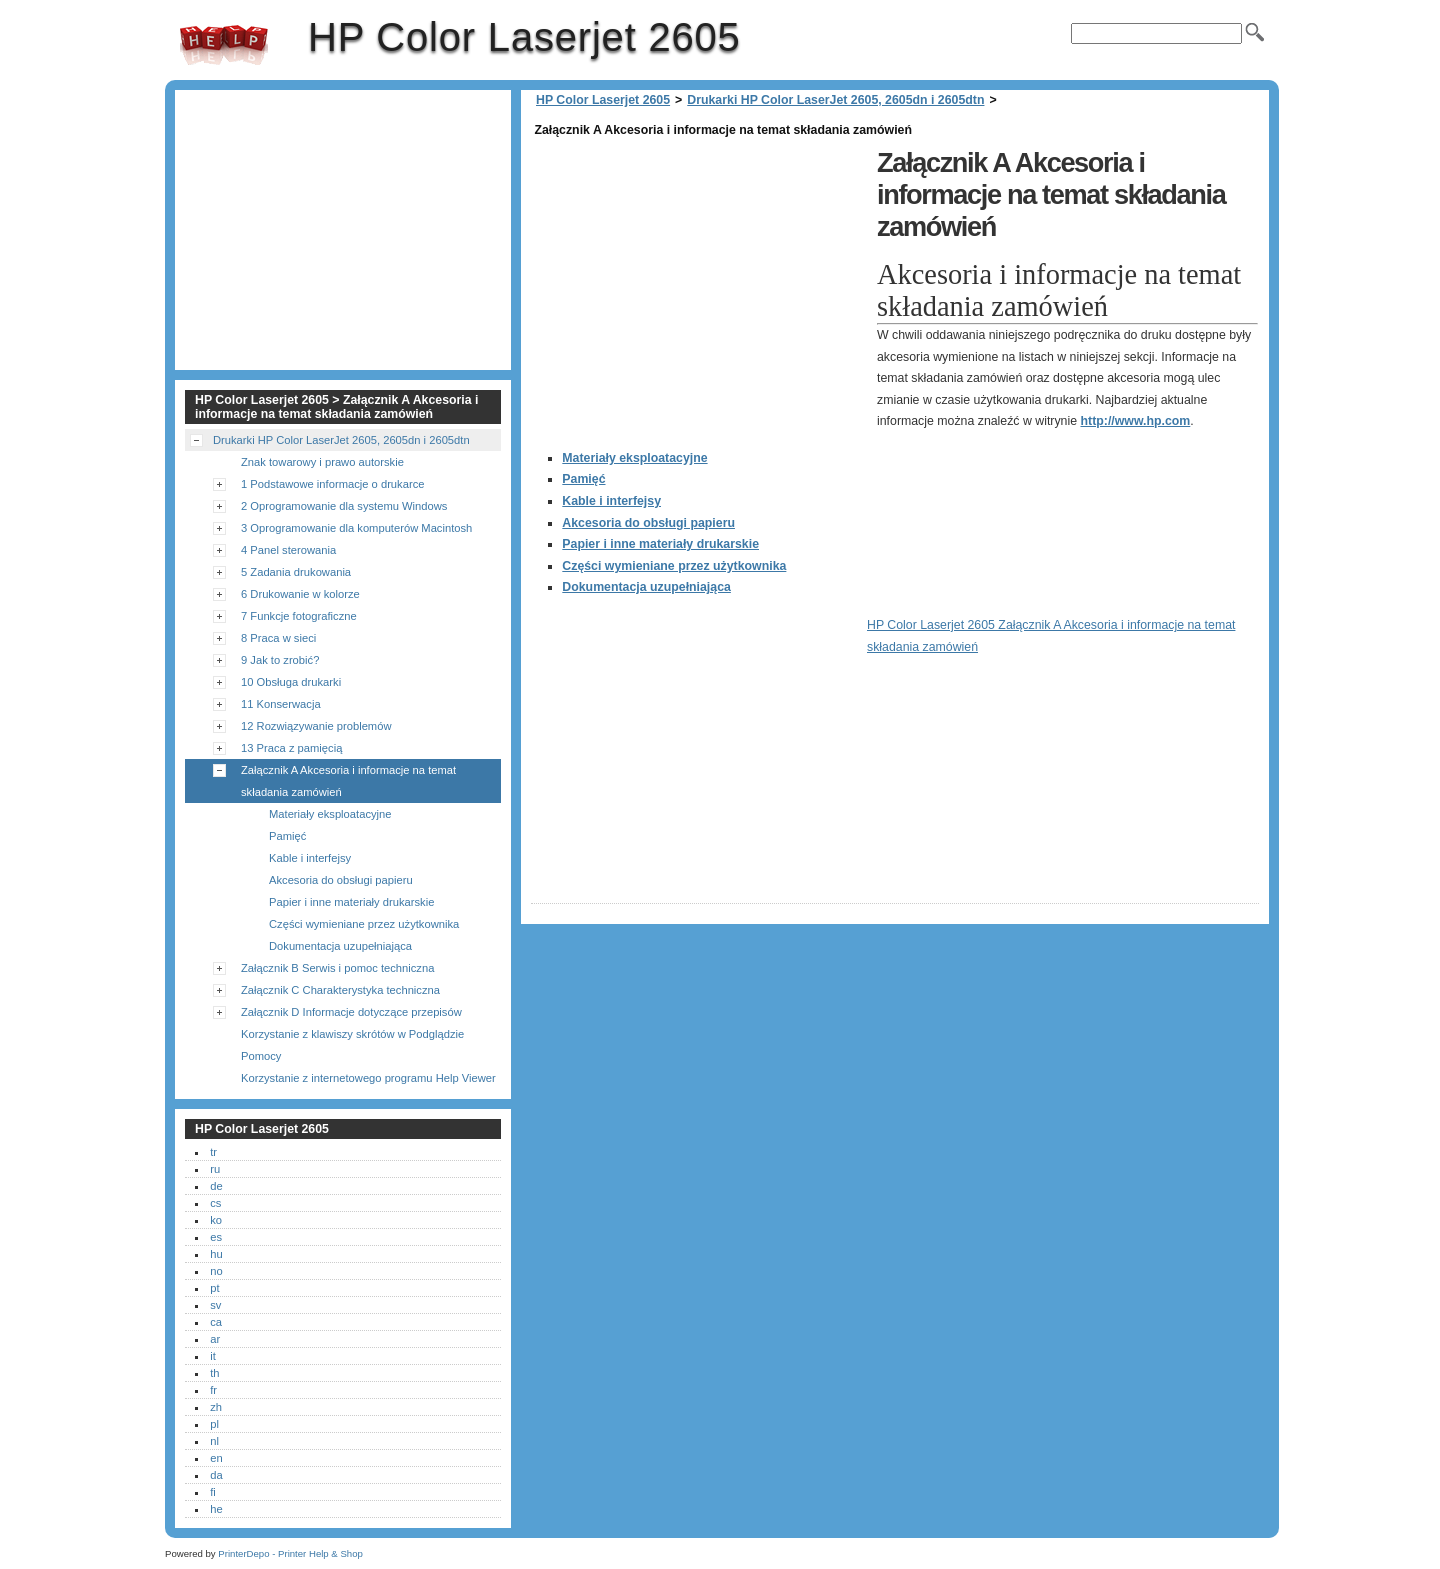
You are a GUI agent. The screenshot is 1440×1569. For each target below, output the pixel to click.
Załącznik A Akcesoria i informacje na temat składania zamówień (348, 781)
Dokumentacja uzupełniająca (646, 587)
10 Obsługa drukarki (291, 682)
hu (216, 1254)
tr (213, 1152)
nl (214, 1441)
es (216, 1237)
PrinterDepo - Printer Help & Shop (290, 1553)
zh (216, 1407)
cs (215, 1203)
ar (215, 1339)
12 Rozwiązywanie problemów (316, 726)
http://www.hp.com (1136, 421)
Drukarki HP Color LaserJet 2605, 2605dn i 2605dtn (835, 100)
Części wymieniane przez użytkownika (674, 566)
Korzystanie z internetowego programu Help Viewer (368, 1078)
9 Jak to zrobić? (280, 660)
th (214, 1373)
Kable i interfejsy (611, 501)
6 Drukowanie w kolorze (300, 594)
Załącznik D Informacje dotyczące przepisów (351, 1012)
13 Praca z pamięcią (291, 748)
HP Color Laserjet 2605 (224, 45)
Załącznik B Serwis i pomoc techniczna (337, 968)
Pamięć (583, 479)
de (216, 1186)
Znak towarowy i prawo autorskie (322, 462)
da (216, 1475)
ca (216, 1322)
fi (213, 1492)
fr (213, 1390)
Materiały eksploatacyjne (634, 458)
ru (215, 1169)
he (216, 1509)
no (216, 1271)
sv (215, 1305)
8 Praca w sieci (278, 638)
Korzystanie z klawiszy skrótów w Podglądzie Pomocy (352, 1045)
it (213, 1356)
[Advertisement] (699, 282)
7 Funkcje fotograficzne (299, 616)
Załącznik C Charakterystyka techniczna (340, 990)
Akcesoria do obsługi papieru (648, 523)
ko (216, 1220)
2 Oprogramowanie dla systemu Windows (344, 506)
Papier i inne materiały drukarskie (660, 544)
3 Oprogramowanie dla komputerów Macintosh (356, 528)
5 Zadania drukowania (296, 572)
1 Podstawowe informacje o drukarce (332, 484)
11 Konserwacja (281, 704)
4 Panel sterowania (288, 550)
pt (214, 1288)
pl (214, 1424)
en (216, 1458)
